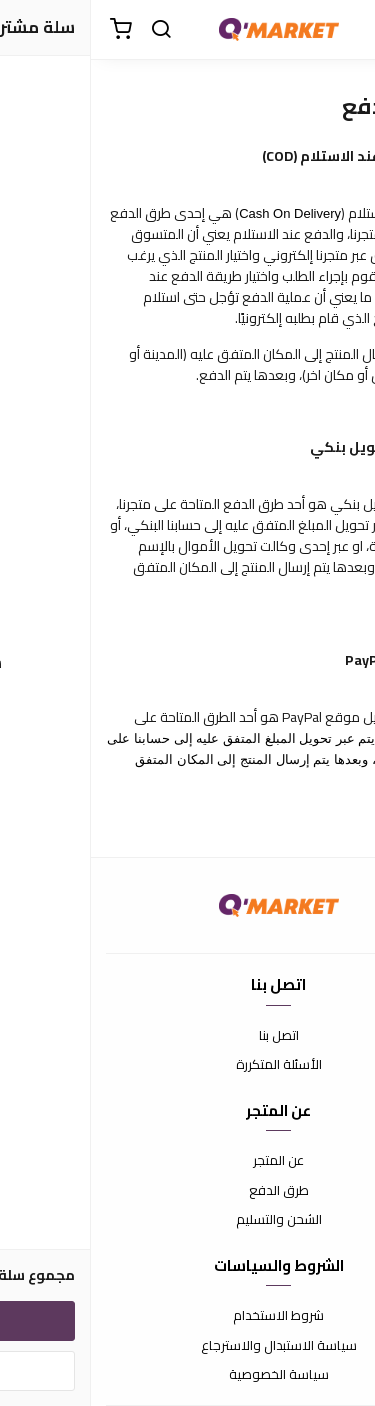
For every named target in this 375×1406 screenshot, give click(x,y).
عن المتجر (187, 1161)
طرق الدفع (188, 1191)
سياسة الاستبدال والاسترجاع (188, 1346)
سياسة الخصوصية (188, 1375)
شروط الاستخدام (187, 1316)
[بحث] (70, 30)
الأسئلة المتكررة (188, 1065)
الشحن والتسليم (188, 1220)
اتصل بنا (188, 1036)
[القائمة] (345, 30)
